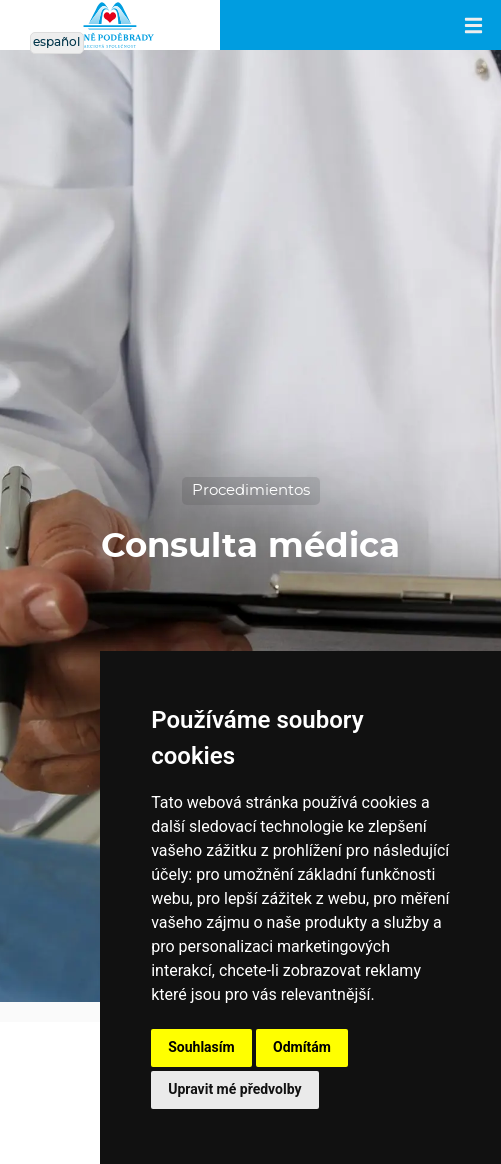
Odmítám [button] (302, 1047)
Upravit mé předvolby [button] (234, 1089)
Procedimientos (251, 490)
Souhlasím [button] (201, 1047)
